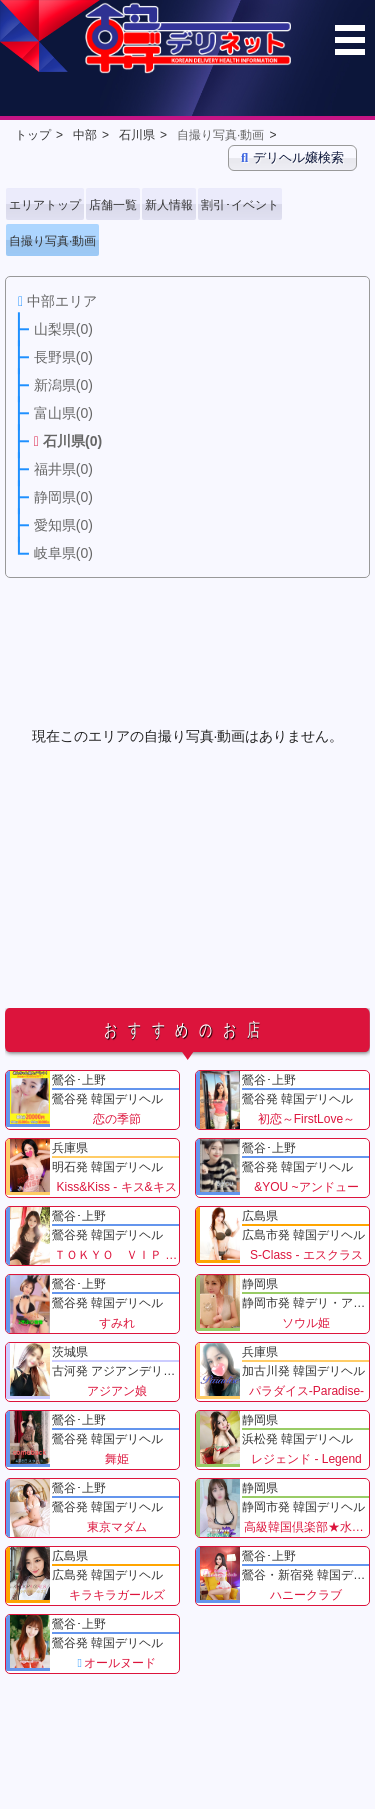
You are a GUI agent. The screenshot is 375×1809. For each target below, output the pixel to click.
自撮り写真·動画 (220, 135)
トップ (33, 135)
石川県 (137, 135)
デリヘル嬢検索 (292, 157)
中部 (85, 135)
